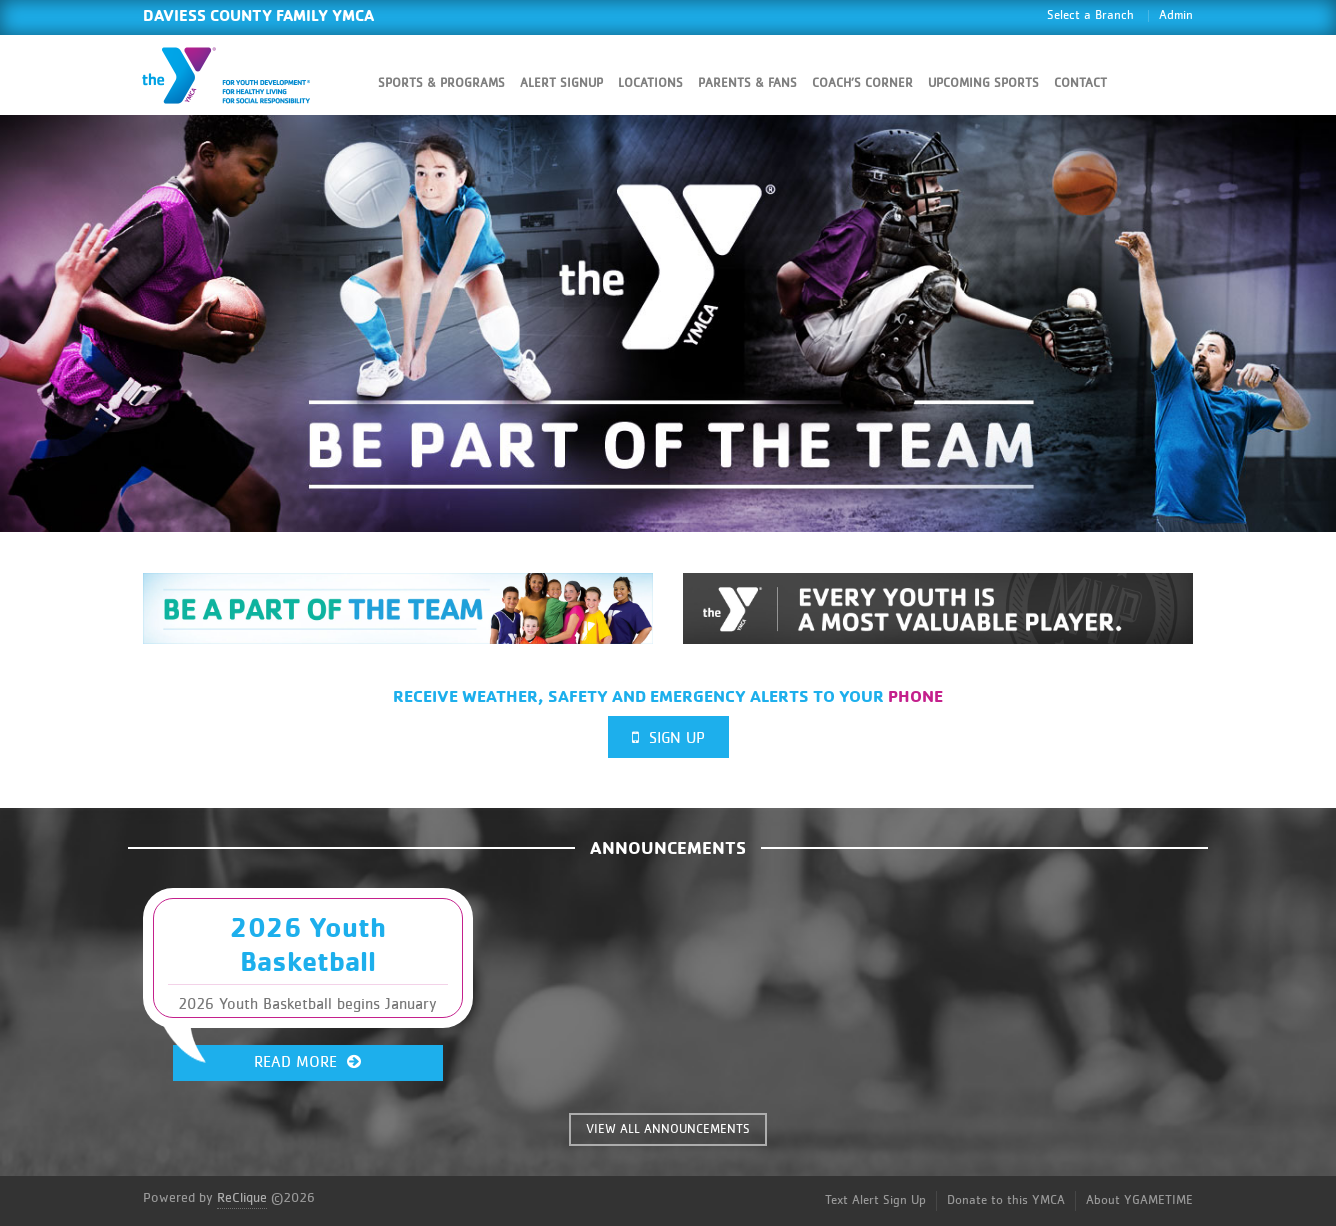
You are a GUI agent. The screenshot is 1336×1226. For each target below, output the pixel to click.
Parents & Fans (747, 83)
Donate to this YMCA (1006, 1200)
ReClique (242, 1198)
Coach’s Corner (862, 83)
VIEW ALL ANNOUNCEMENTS (668, 1129)
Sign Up (668, 737)
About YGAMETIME (1139, 1200)
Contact (1080, 83)
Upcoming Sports (983, 83)
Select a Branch (1090, 15)
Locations (650, 83)
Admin (1176, 15)
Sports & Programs (441, 83)
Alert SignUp (561, 83)
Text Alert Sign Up (875, 1200)
